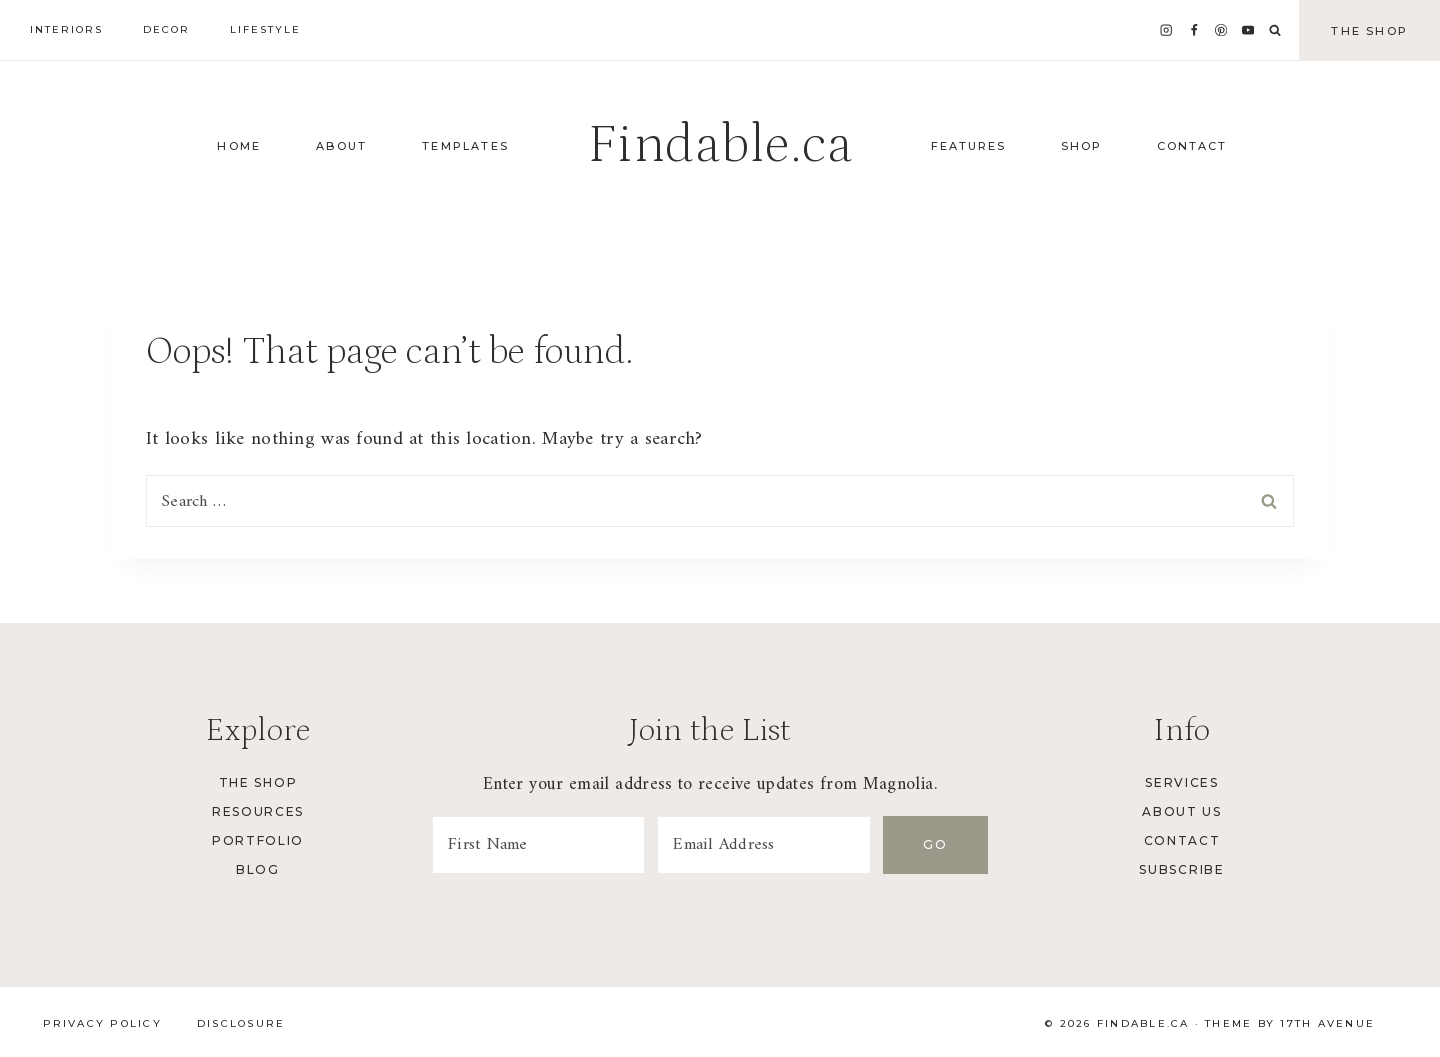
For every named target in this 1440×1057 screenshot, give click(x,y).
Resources (258, 811)
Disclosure (241, 1023)
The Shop (1369, 31)
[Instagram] (1166, 30)
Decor (166, 29)
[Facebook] (1193, 30)
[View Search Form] (1275, 31)
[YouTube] (1248, 30)
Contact (1182, 840)
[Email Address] (768, 845)
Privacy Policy (102, 1023)
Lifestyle (265, 29)
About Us (1181, 811)
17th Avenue (1327, 1023)
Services (1181, 782)
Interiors (66, 29)
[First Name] (540, 845)
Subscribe (1181, 869)
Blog (258, 869)
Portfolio (258, 840)
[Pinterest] (1221, 30)
